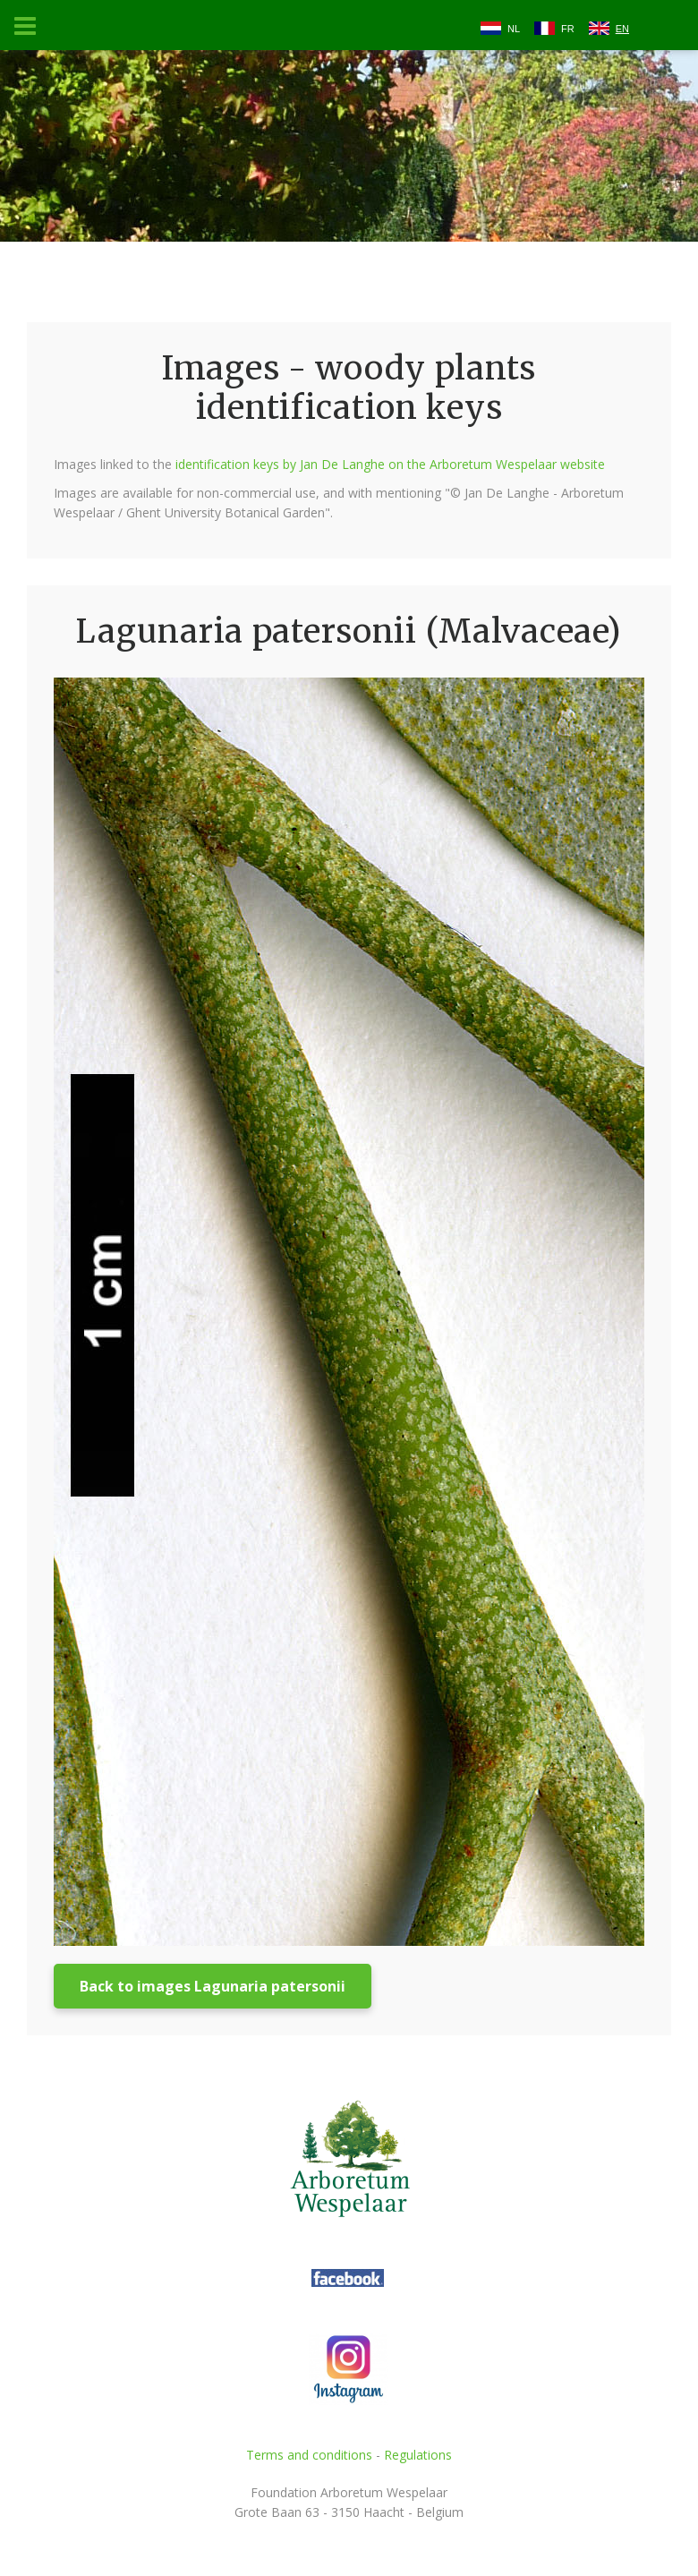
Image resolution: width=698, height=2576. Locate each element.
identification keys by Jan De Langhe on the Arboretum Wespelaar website (390, 464)
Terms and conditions (309, 2454)
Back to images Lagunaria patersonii (212, 1986)
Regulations (418, 2454)
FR (568, 28)
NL (513, 28)
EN (622, 28)
